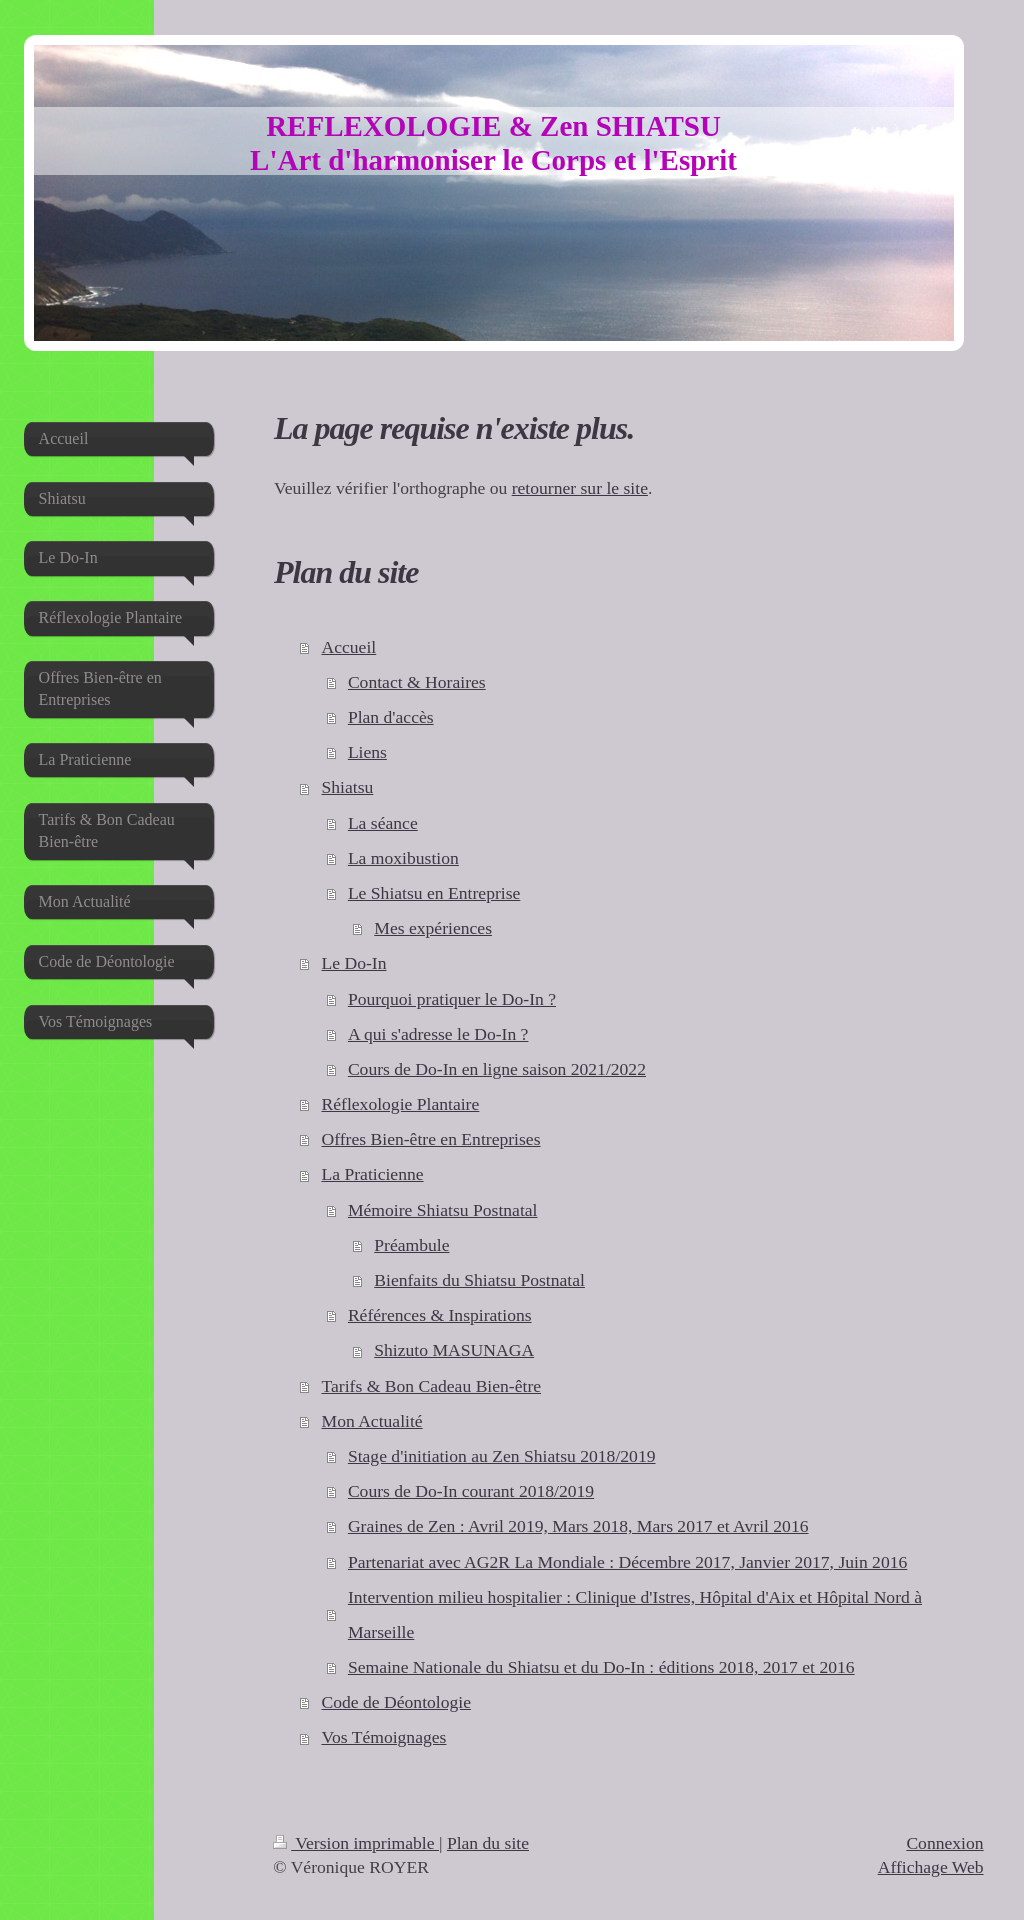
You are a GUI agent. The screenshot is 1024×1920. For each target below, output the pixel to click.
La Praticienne (372, 1174)
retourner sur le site (580, 488)
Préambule (411, 1245)
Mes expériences (433, 928)
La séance (383, 823)
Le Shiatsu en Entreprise (434, 893)
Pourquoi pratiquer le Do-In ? (452, 999)
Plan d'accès (391, 717)
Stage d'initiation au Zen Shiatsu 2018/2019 (502, 1456)
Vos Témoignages (383, 1737)
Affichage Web (931, 1867)
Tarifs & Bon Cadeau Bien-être (431, 1386)
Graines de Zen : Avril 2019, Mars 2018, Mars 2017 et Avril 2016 (578, 1526)
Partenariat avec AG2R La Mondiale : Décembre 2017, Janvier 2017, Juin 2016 (627, 1562)
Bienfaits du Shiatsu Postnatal (479, 1280)
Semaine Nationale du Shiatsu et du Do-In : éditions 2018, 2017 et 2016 (601, 1667)
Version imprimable (356, 1843)
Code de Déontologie (396, 1702)
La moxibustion (403, 858)
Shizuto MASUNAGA (454, 1350)
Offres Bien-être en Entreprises (430, 1139)
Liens (367, 752)
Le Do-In (353, 963)
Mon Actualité (371, 1421)
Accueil (348, 647)
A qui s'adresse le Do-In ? (438, 1034)
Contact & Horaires (417, 682)
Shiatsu (347, 787)
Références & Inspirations (440, 1315)
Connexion (944, 1843)
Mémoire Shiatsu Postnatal (443, 1210)
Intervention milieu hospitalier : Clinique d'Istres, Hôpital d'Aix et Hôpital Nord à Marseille (635, 1614)
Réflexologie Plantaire (400, 1104)
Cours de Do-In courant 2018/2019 (471, 1491)
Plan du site (488, 1843)
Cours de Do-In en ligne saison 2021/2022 (497, 1069)
